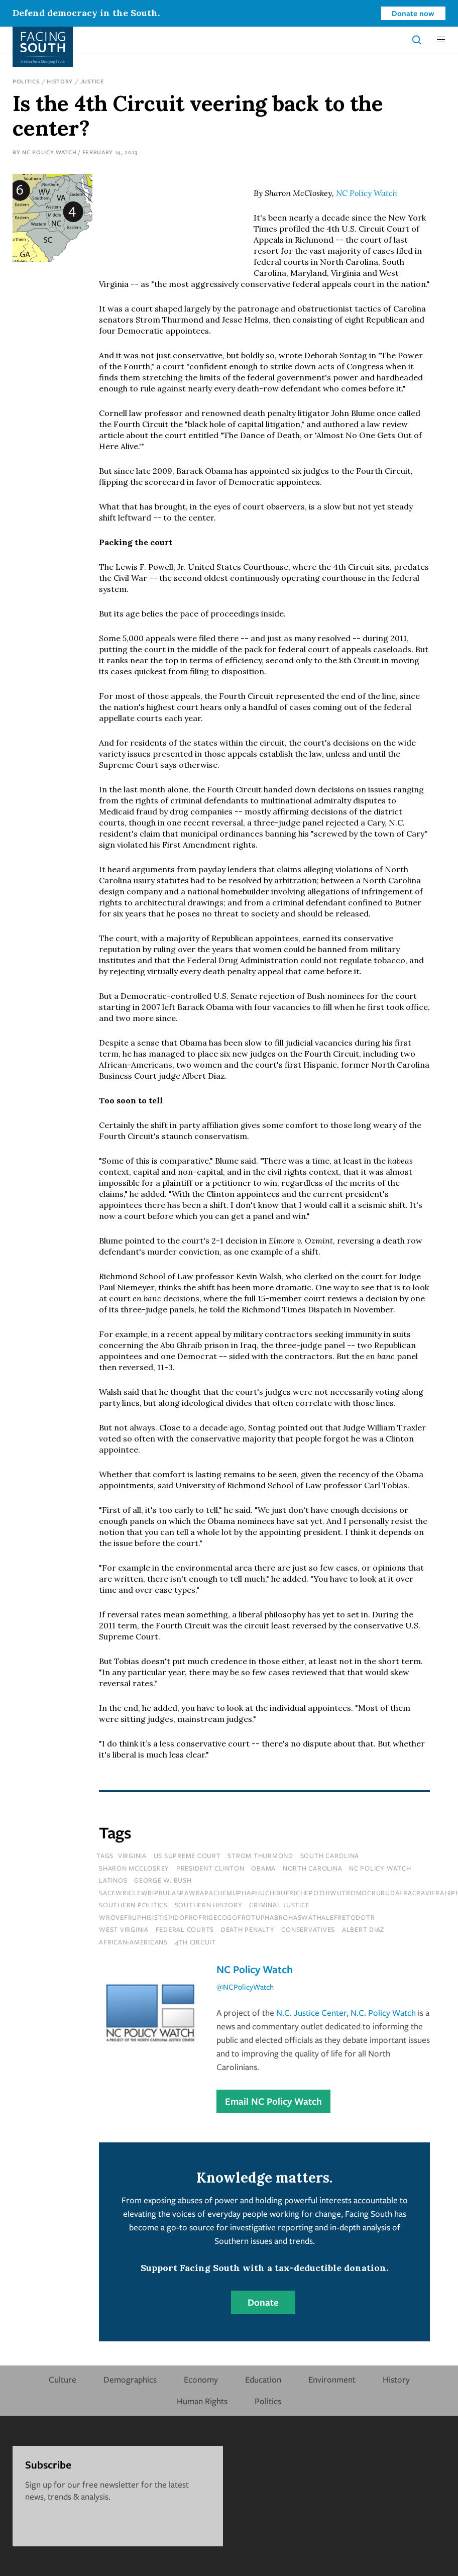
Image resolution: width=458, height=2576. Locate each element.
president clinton (210, 1868)
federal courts (185, 1929)
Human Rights (202, 2401)
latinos (113, 1880)
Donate (263, 2302)
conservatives (308, 1929)
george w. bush (163, 1880)
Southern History (209, 1904)
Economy (201, 2379)
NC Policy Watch (49, 152)
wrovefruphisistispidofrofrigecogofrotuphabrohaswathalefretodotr (237, 1917)
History (60, 81)
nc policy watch (380, 1868)
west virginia (124, 1929)
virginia (132, 1855)
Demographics (130, 2379)
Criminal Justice (279, 1904)
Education (263, 2379)
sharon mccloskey (134, 1868)
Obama (263, 1868)
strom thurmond (260, 1855)
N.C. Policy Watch (383, 2012)
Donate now (413, 13)
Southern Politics (133, 1904)
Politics (26, 81)
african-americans (133, 1941)
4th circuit (195, 1941)
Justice (92, 81)
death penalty (248, 1929)
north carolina (312, 1868)
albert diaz (363, 1929)
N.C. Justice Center (311, 2012)
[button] (441, 40)
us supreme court (187, 1855)
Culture (62, 2379)
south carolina (330, 1855)
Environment (332, 2379)
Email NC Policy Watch (273, 2101)
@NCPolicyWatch (245, 1987)
